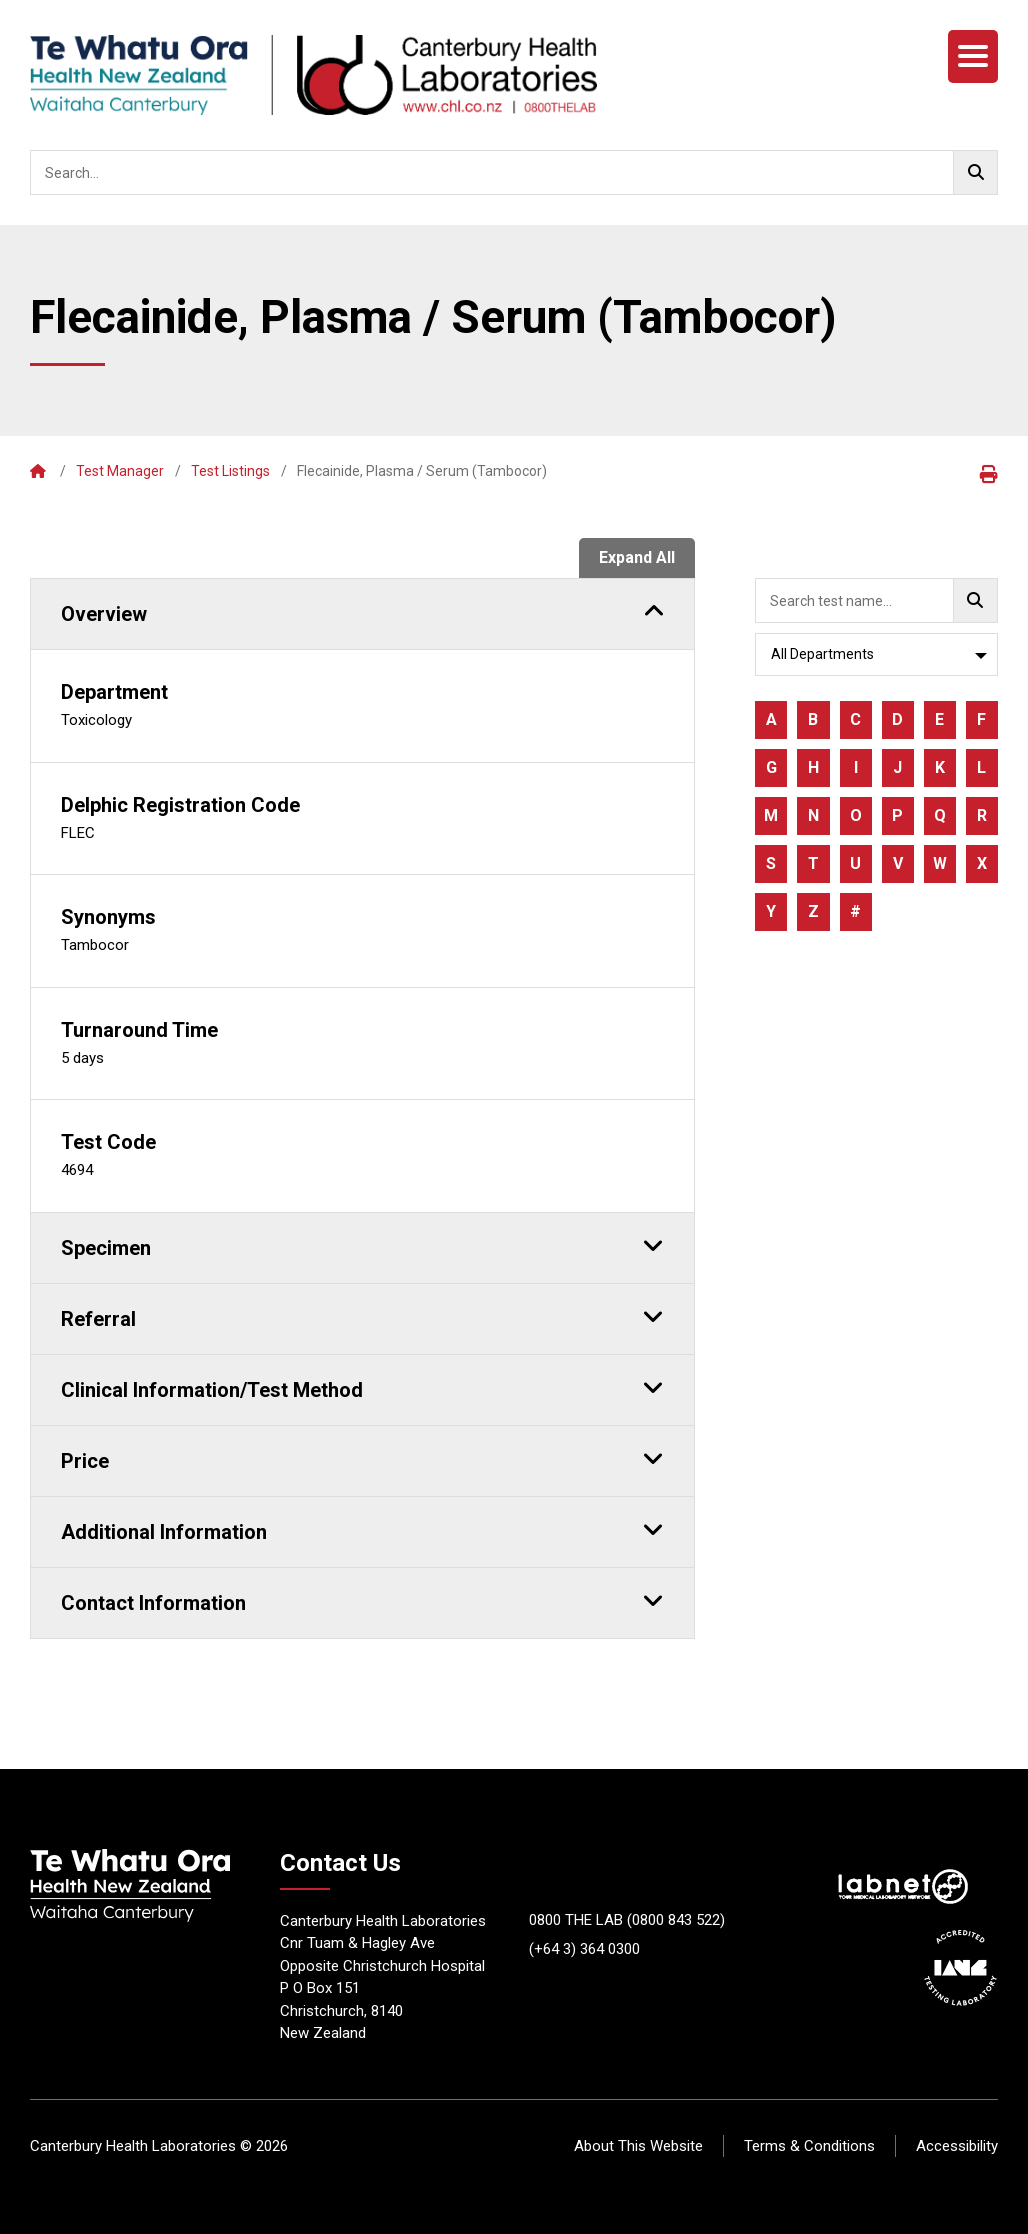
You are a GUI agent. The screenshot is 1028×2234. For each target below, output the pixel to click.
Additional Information (362, 1529)
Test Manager (120, 471)
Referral (362, 1316)
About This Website (638, 2146)
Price (362, 1458)
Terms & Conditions (809, 2146)
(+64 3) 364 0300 (584, 1949)
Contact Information (362, 1600)
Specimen (362, 1245)
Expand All (637, 557)
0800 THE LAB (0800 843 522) (627, 1920)
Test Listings (230, 471)
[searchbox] (514, 172)
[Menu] (973, 56)
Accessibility (957, 2146)
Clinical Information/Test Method (362, 1387)
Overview (362, 611)
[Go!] (975, 172)
